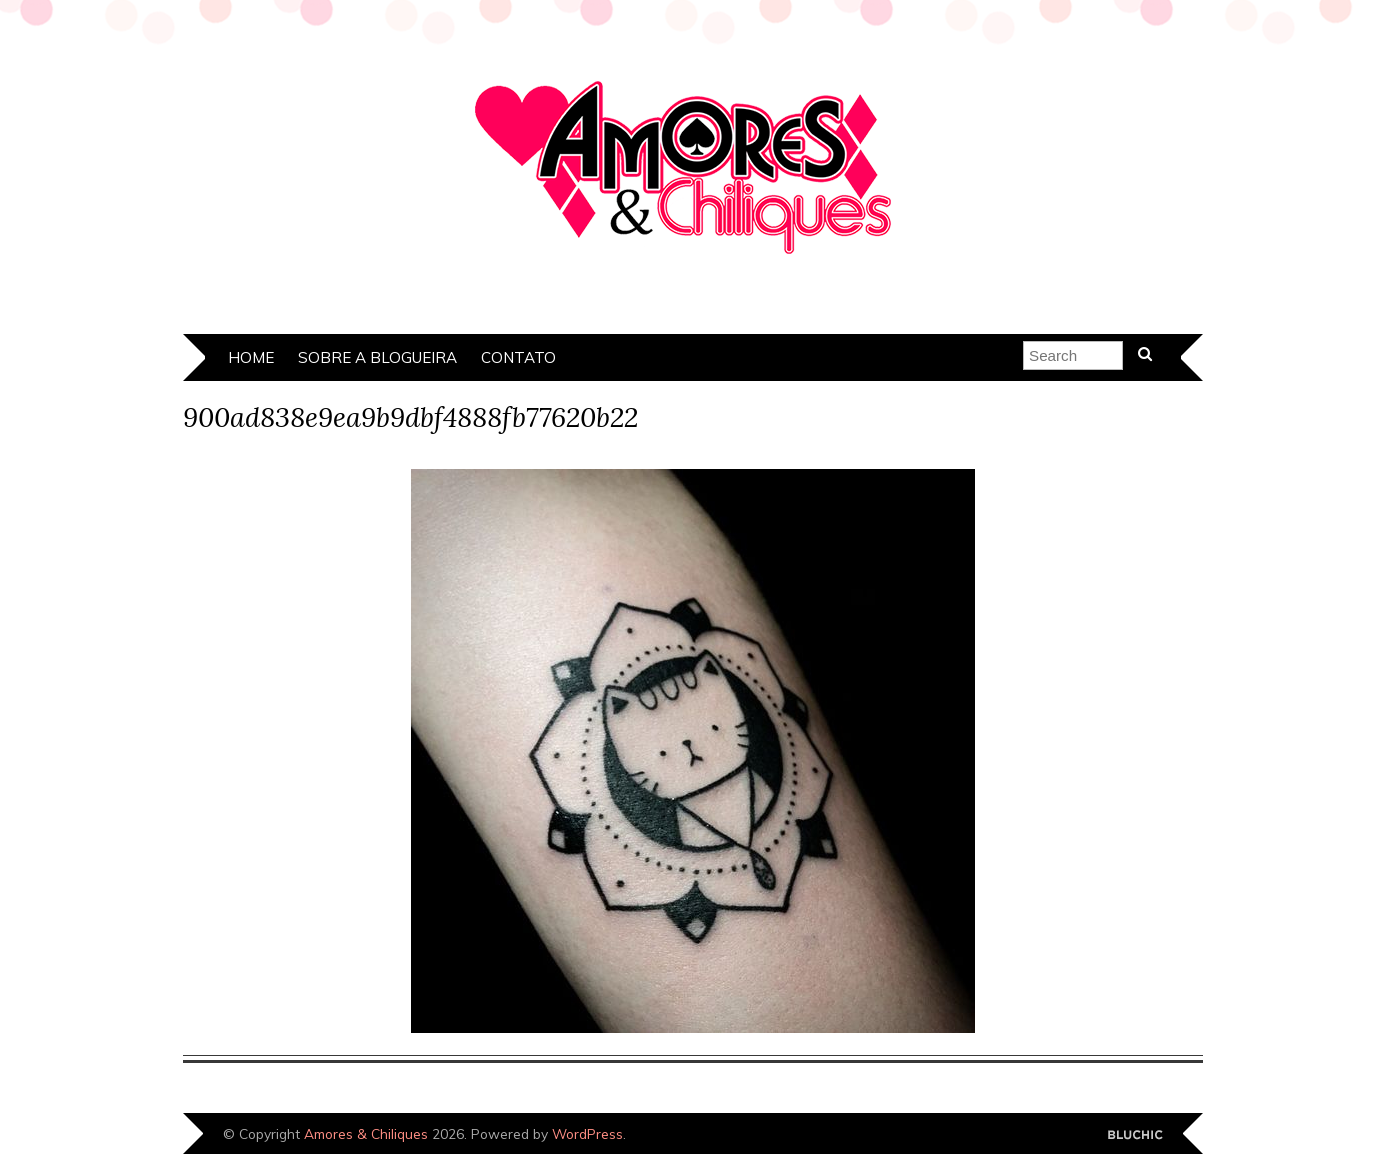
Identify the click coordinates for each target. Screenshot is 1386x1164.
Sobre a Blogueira (377, 357)
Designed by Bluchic (1135, 1135)
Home (251, 357)
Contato (518, 357)
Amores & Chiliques (366, 1133)
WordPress (587, 1133)
